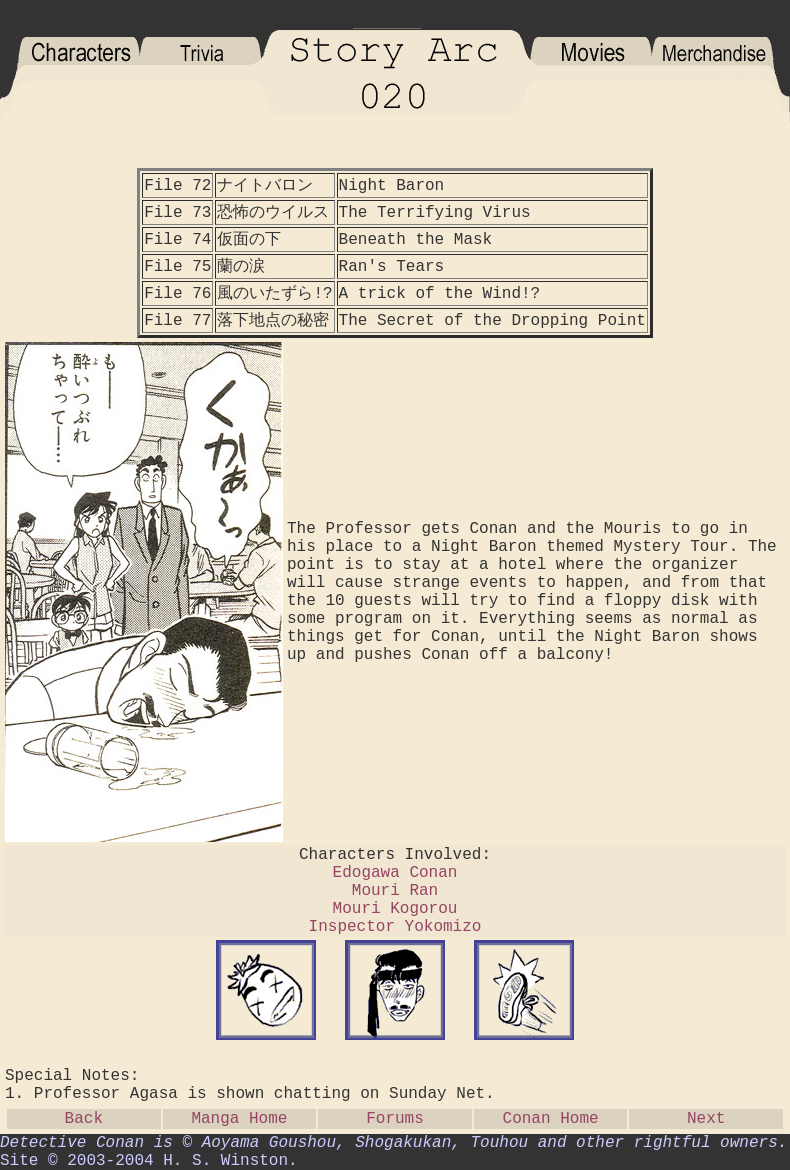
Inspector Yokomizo (395, 927)
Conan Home (551, 1119)
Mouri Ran (395, 891)
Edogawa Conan (395, 873)
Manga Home (239, 1119)
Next (706, 1119)
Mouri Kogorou (395, 909)
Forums (395, 1119)
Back (84, 1119)
